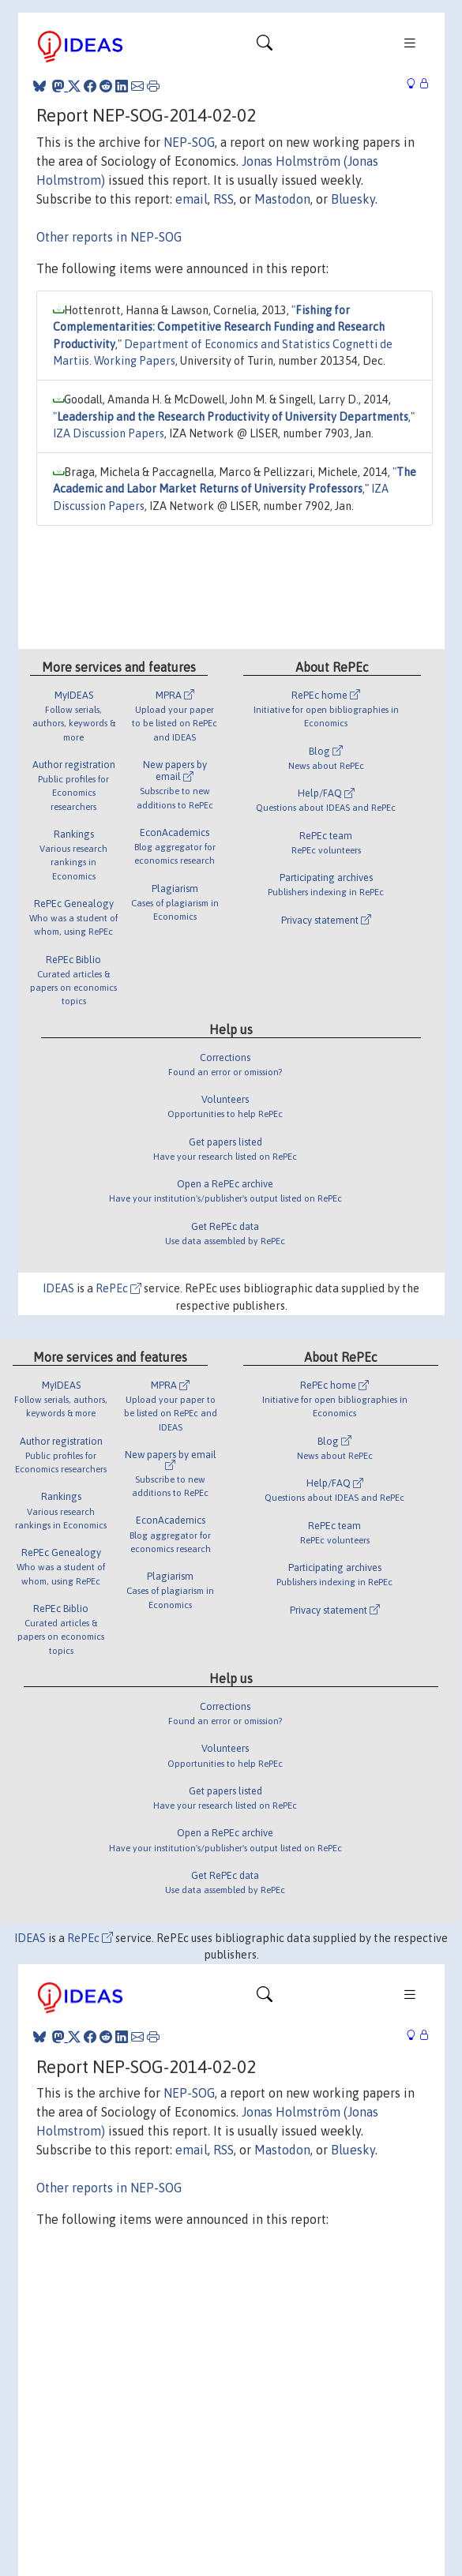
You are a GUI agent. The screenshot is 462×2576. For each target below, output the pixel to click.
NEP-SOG (189, 142)
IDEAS (58, 1288)
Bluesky (353, 199)
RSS (223, 199)
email (191, 199)
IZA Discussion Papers (108, 433)
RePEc (118, 1288)
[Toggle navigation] (264, 46)
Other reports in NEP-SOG (109, 237)
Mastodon (282, 199)
